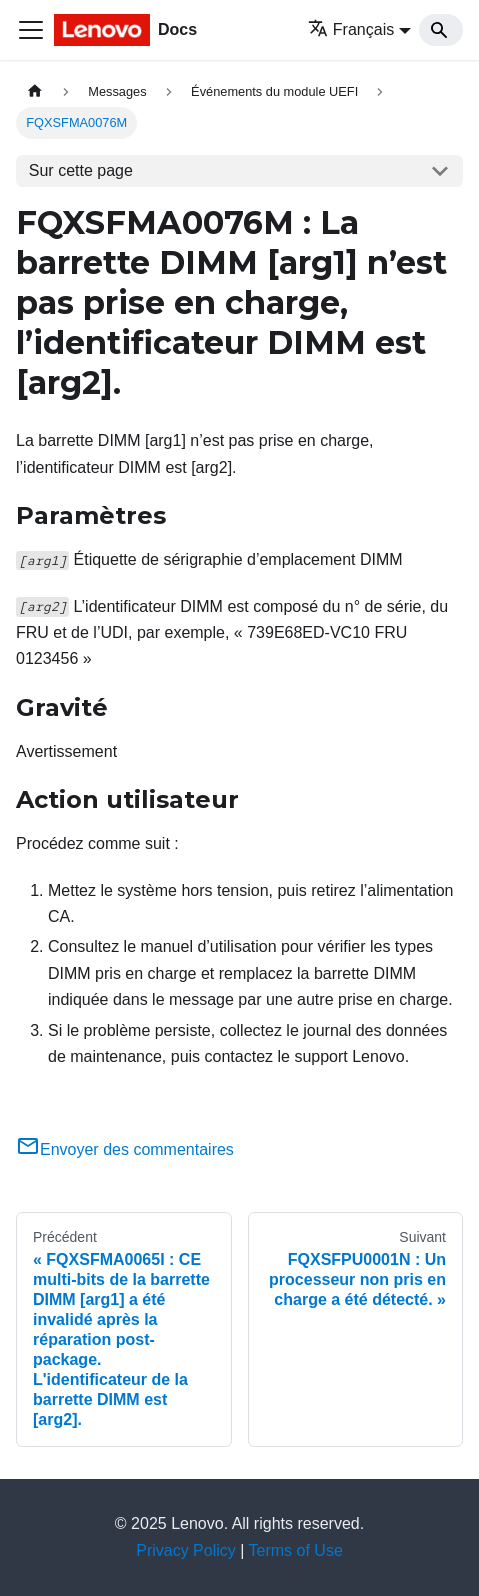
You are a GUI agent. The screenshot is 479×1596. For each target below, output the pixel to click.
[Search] (441, 30)
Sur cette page (81, 170)
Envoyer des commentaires (125, 1149)
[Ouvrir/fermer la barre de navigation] (31, 30)
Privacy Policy (186, 1550)
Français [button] (351, 29)
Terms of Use (296, 1550)
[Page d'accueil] (35, 91)
